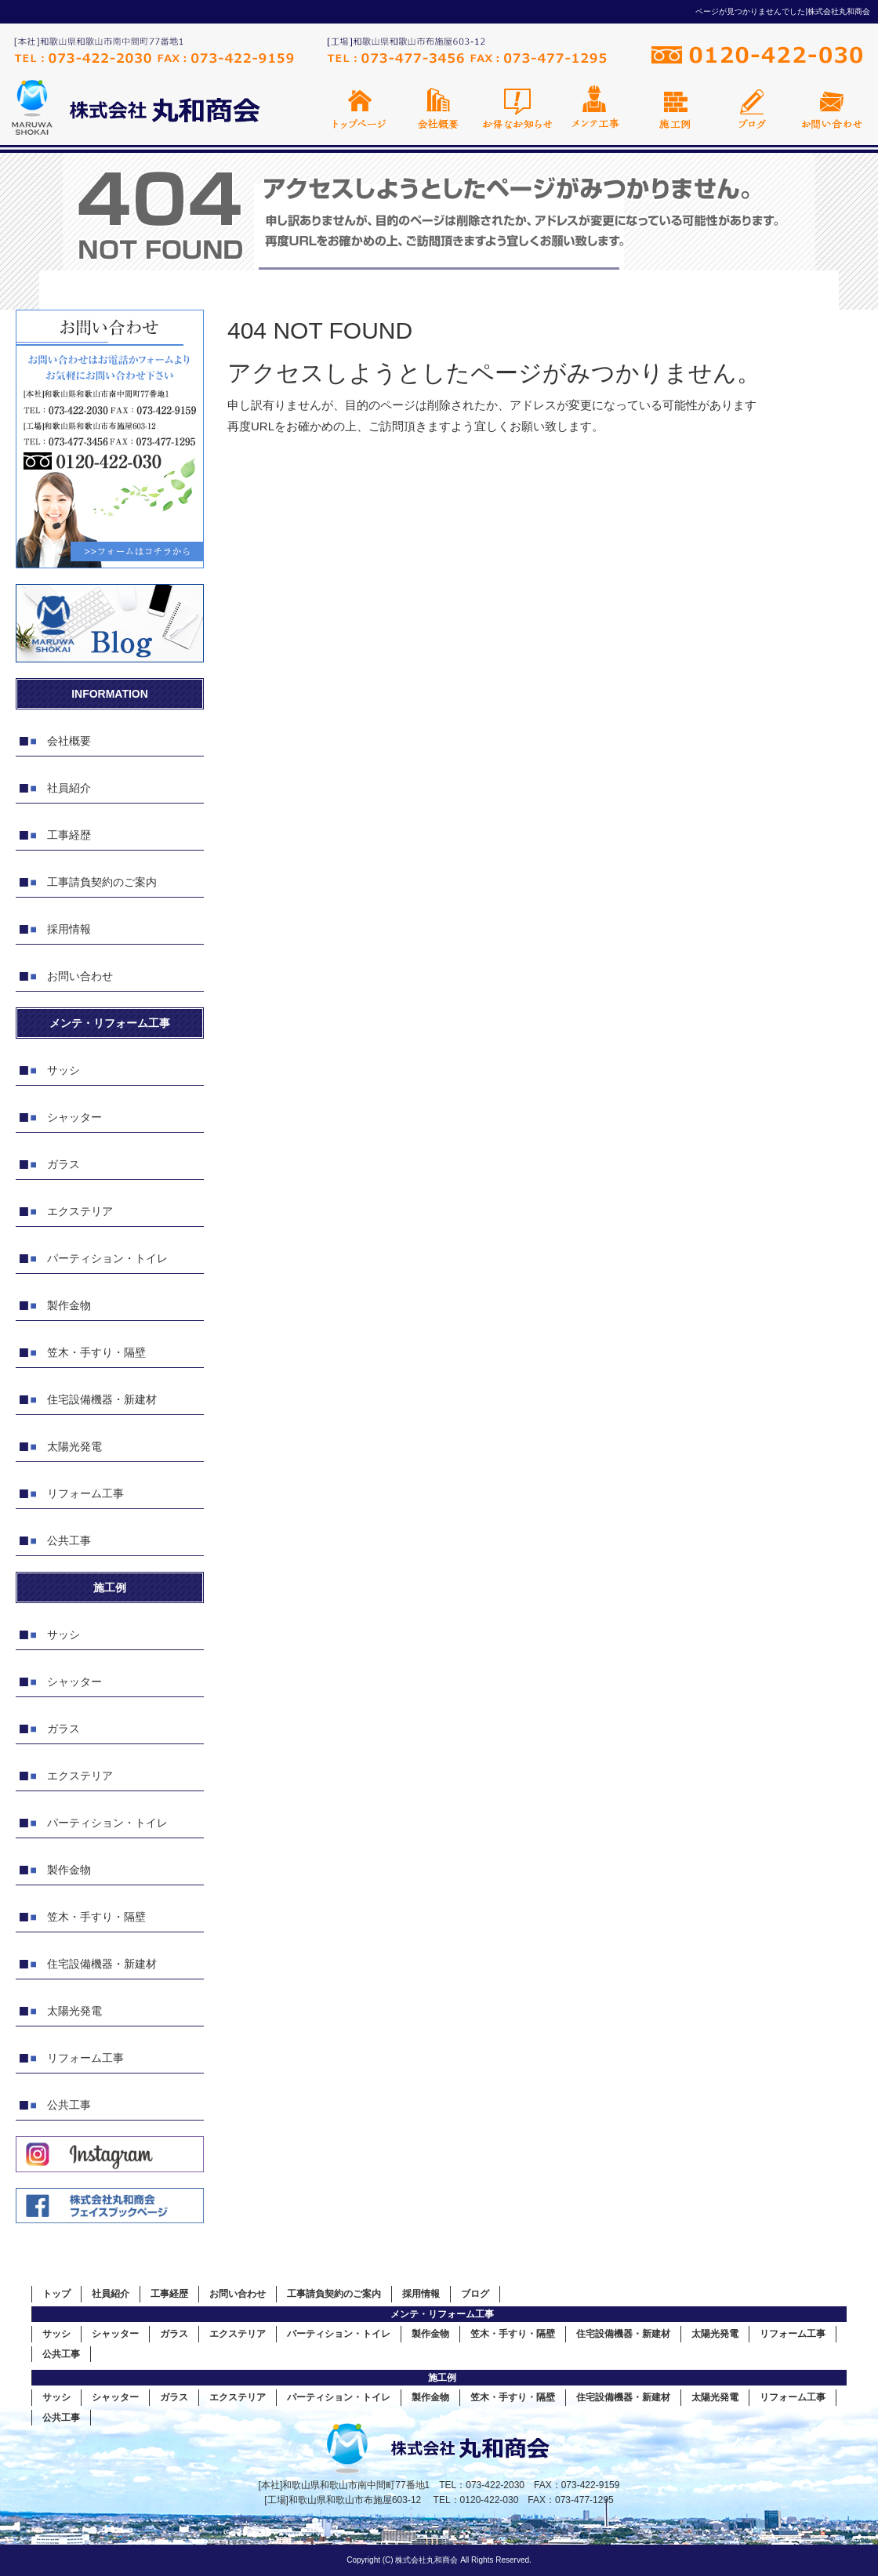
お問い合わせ (831, 107)
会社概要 (439, 107)
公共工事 (69, 1540)
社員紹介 (69, 788)
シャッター (74, 1117)
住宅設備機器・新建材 (102, 1399)
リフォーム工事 (85, 1493)
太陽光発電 (74, 1446)
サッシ (63, 1070)
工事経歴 (69, 835)
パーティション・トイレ (107, 1258)
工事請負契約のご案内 (102, 882)
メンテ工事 (596, 107)
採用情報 (69, 929)
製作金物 (69, 1305)
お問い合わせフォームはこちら (110, 439)
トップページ (360, 107)
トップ (56, 2293)
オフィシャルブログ (752, 107)
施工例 (674, 107)
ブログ (475, 2293)
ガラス (63, 1164)
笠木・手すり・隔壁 (96, 1352)
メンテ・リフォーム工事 (442, 2314)
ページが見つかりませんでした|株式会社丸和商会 (782, 11)
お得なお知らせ (517, 107)
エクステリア (80, 1211)
